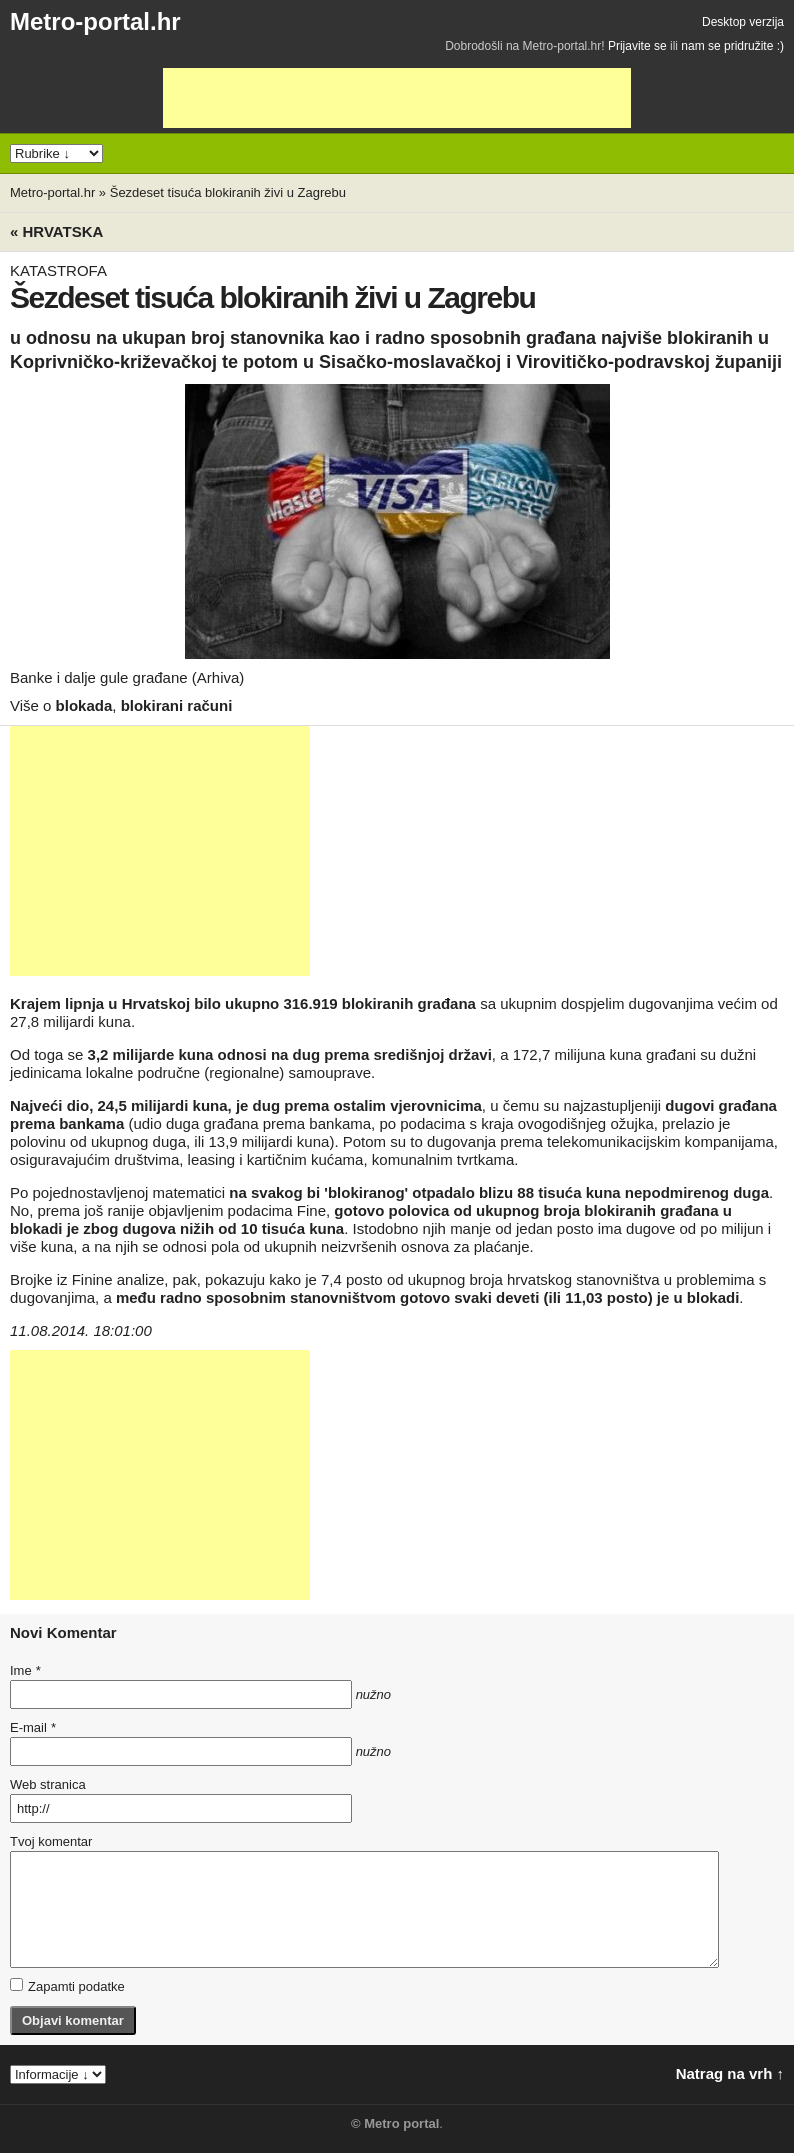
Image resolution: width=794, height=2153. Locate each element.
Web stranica (48, 1784)
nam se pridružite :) (732, 46)
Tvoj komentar (51, 1841)
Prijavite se (637, 46)
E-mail (33, 1727)
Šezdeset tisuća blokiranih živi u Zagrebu (228, 192)
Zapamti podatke (67, 1986)
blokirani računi (177, 705)
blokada (84, 705)
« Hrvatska (56, 231)
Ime (25, 1670)
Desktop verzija (743, 22)
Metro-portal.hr (95, 21)
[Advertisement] (397, 98)
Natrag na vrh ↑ (730, 2073)
